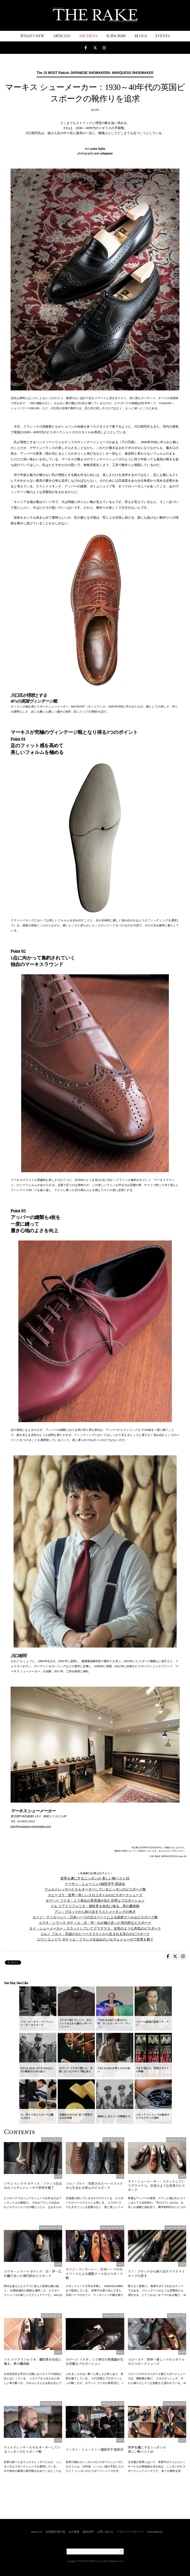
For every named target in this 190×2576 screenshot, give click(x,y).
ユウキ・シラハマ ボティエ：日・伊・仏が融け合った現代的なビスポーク (95, 1923)
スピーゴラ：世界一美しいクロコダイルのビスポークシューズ (95, 1895)
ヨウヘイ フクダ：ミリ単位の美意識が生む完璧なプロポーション (95, 1900)
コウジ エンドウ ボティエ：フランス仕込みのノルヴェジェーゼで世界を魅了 (95, 1939)
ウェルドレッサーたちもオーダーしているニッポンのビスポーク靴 (95, 1889)
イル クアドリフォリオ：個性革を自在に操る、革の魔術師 (95, 1906)
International (154, 2531)
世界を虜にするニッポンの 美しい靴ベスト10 (95, 1878)
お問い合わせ (105, 2531)
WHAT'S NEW (32, 36)
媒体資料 (88, 2531)
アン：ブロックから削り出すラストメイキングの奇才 (95, 1912)
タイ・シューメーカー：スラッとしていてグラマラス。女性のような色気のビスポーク (95, 1928)
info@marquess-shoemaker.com (31, 1826)
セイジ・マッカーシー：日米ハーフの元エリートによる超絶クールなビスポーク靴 (95, 1917)
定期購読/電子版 (55, 2531)
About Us (36, 2531)
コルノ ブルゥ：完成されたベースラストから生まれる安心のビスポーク (95, 1934)
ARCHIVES (88, 36)
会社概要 (73, 2531)
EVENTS (163, 36)
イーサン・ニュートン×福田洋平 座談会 (95, 1884)
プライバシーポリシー (130, 2531)
